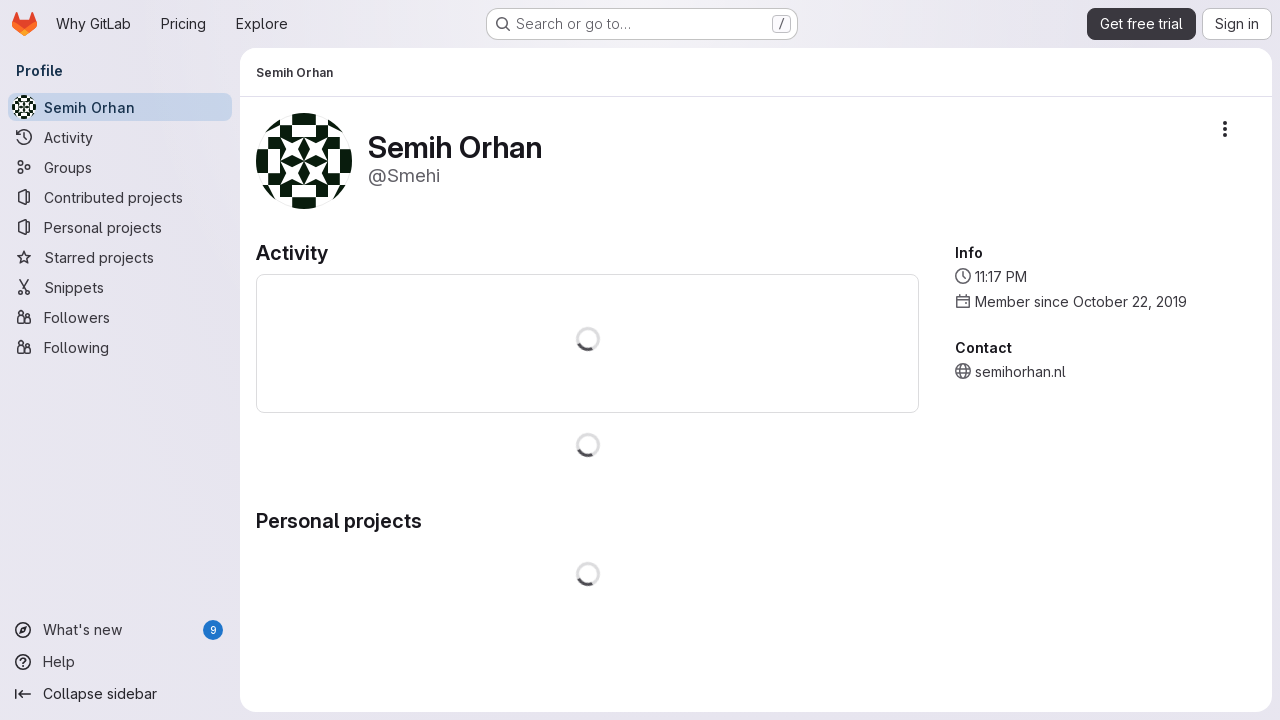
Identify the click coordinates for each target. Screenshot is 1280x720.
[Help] (120, 662)
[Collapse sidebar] (120, 694)
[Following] (120, 347)
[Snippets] (120, 287)
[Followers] (120, 317)
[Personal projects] (120, 227)
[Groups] (120, 167)
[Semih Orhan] (120, 107)
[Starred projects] (120, 257)
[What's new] (120, 630)
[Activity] (120, 137)
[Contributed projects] (120, 197)
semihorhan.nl (1020, 371)
